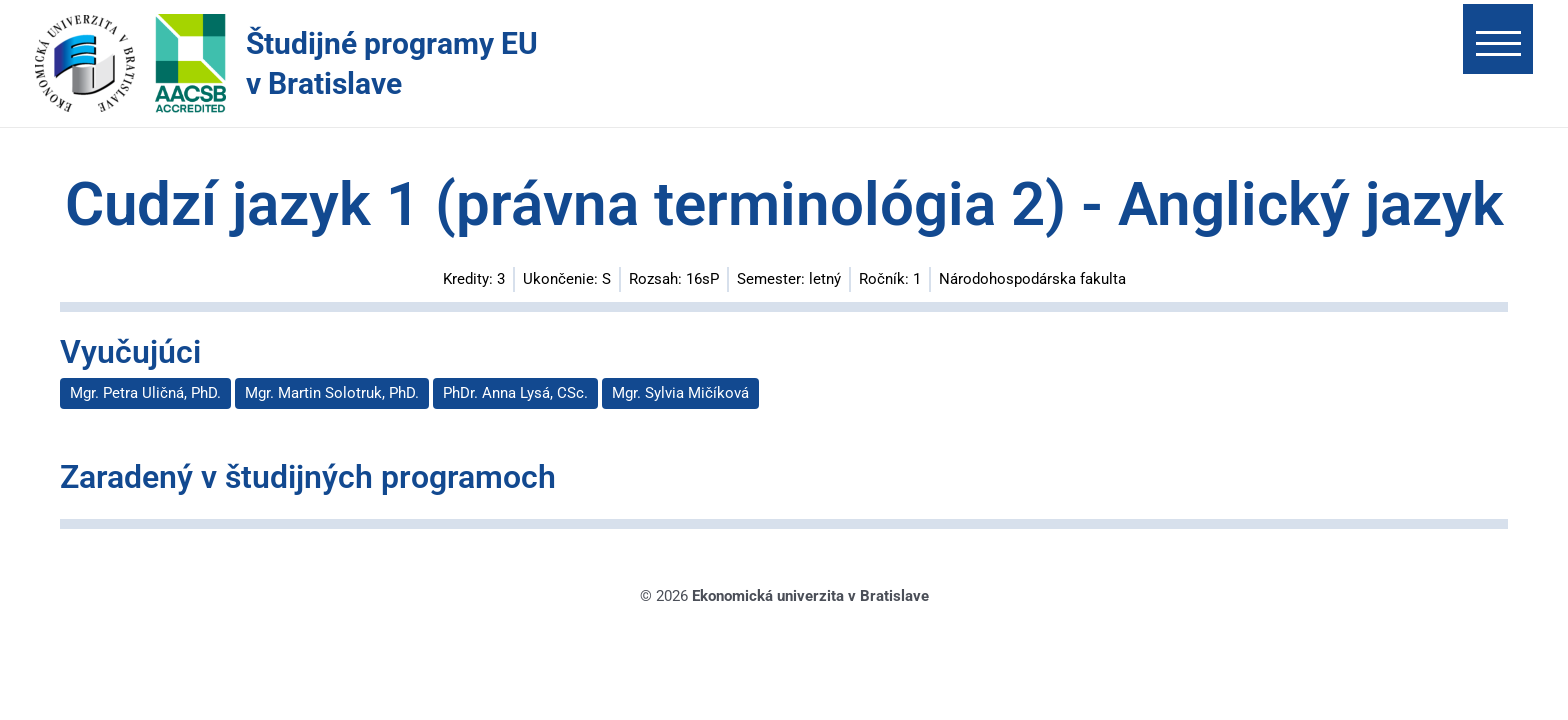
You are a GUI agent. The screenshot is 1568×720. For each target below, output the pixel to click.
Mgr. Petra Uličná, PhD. (145, 393)
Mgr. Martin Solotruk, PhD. (332, 393)
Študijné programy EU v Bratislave (392, 63)
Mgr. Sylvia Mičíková (680, 393)
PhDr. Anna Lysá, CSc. (515, 393)
